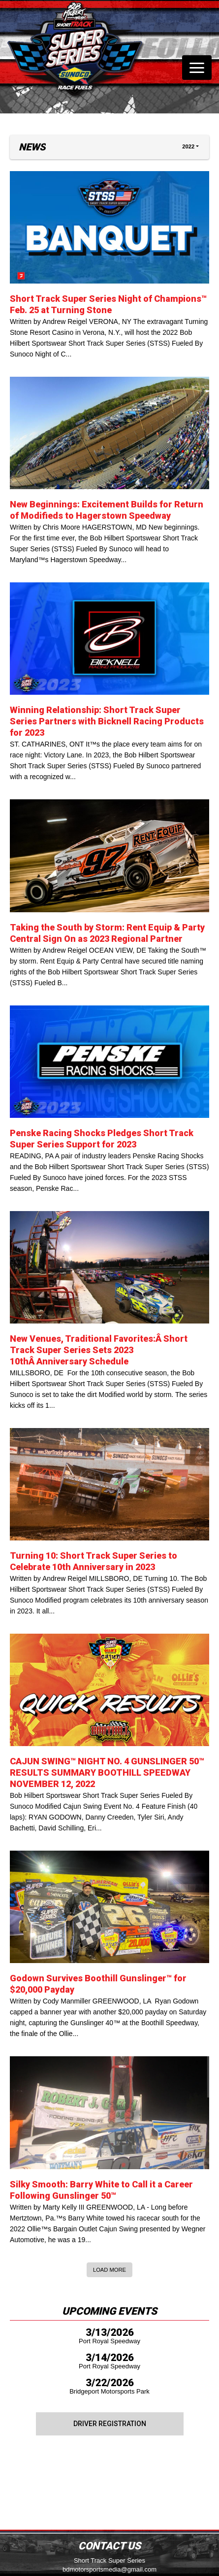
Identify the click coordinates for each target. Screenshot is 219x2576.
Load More (109, 2270)
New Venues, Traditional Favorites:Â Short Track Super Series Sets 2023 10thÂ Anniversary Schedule (99, 1349)
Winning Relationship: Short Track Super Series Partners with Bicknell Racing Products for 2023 (107, 721)
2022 (188, 146)
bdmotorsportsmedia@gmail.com (109, 2569)
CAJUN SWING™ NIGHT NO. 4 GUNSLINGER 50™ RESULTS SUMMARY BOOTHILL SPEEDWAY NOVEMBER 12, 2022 (107, 1772)
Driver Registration (109, 2424)
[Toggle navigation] (197, 67)
